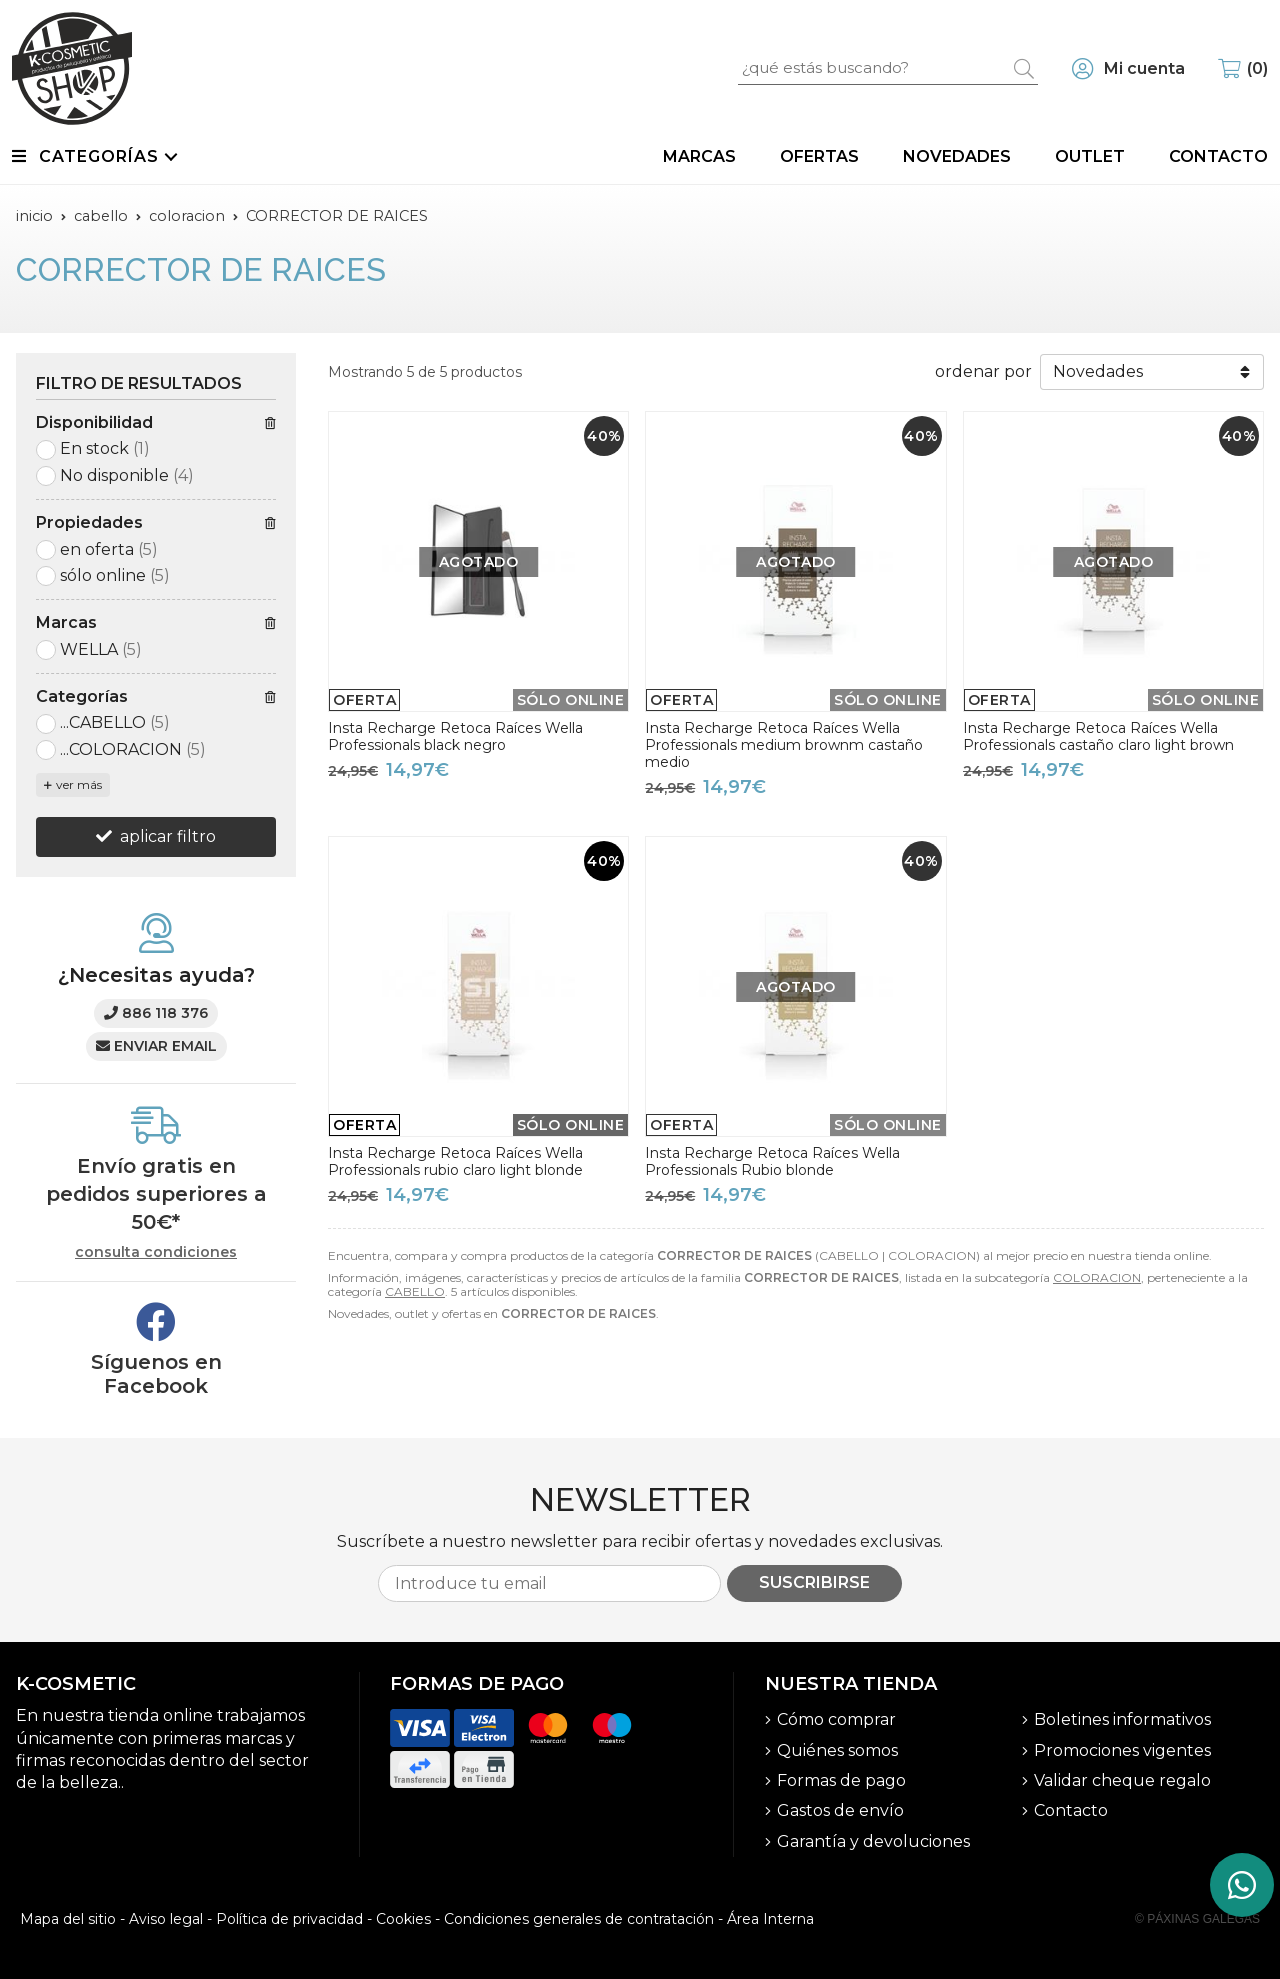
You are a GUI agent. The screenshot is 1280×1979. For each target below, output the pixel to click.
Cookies (403, 1919)
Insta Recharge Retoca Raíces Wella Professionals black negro (455, 736)
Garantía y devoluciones (873, 1841)
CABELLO (415, 1291)
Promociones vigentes (1122, 1750)
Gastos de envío (840, 1810)
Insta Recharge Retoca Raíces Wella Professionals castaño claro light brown (1098, 736)
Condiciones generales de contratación (579, 1919)
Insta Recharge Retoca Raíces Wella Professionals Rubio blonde (772, 1161)
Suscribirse (814, 1582)
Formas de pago (841, 1780)
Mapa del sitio (68, 1919)
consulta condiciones (156, 1252)
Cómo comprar (836, 1719)
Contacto (1071, 1810)
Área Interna (770, 1919)
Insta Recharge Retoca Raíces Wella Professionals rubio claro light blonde (455, 1161)
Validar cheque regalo (1122, 1780)
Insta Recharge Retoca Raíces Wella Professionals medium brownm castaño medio (784, 745)
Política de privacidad (289, 1919)
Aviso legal (166, 1919)
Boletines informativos (1122, 1719)
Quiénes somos (837, 1750)
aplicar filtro (168, 836)
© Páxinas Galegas (1197, 1919)
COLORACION (1097, 1277)
